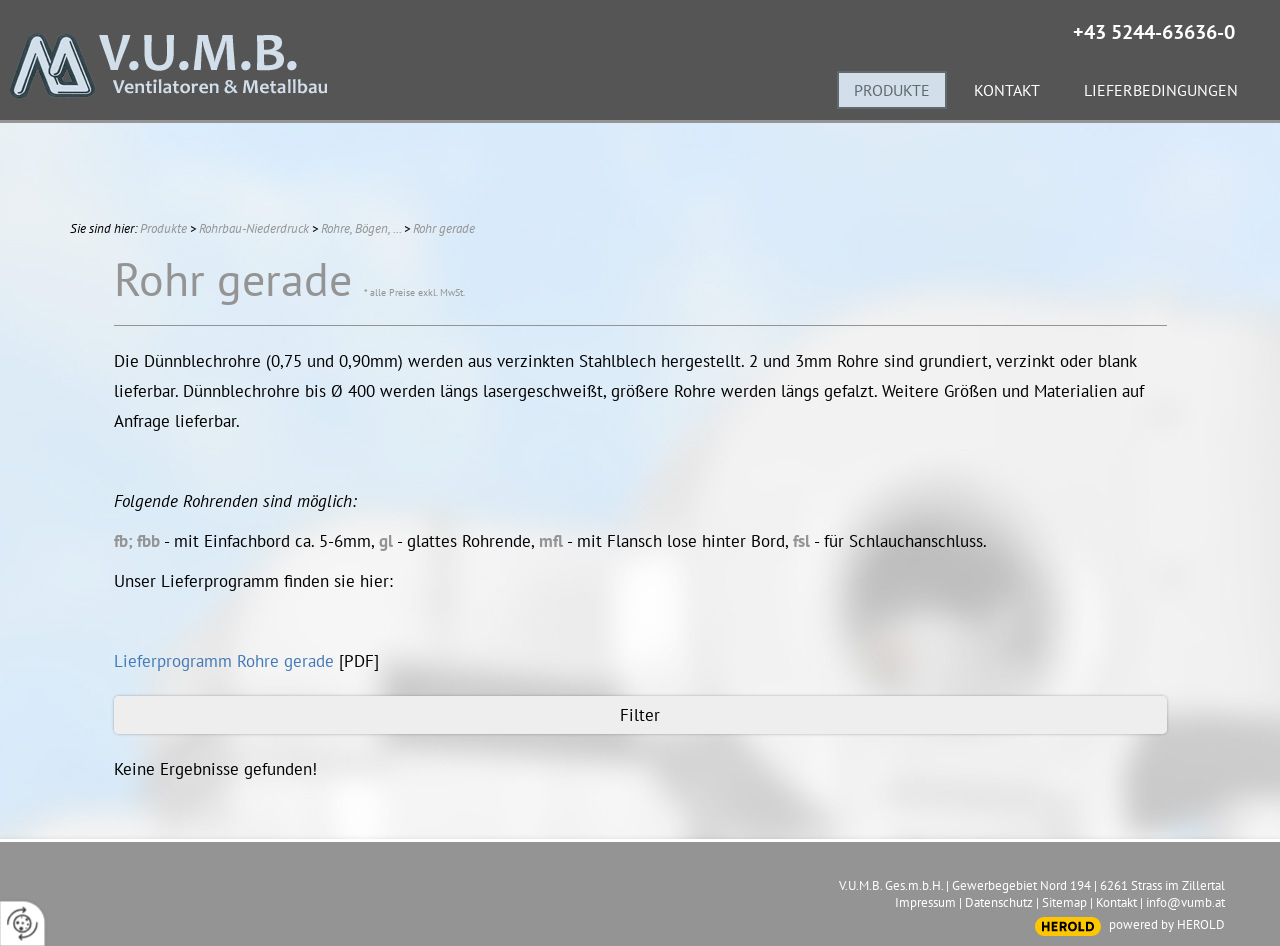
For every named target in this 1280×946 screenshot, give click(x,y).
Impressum (925, 902)
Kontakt (1116, 902)
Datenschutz (999, 902)
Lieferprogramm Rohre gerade (224, 661)
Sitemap (1064, 902)
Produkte (163, 228)
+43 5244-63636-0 (1154, 32)
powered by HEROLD (1167, 924)
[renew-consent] (22, 923)
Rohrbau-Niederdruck (254, 228)
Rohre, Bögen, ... (361, 228)
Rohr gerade (444, 228)
